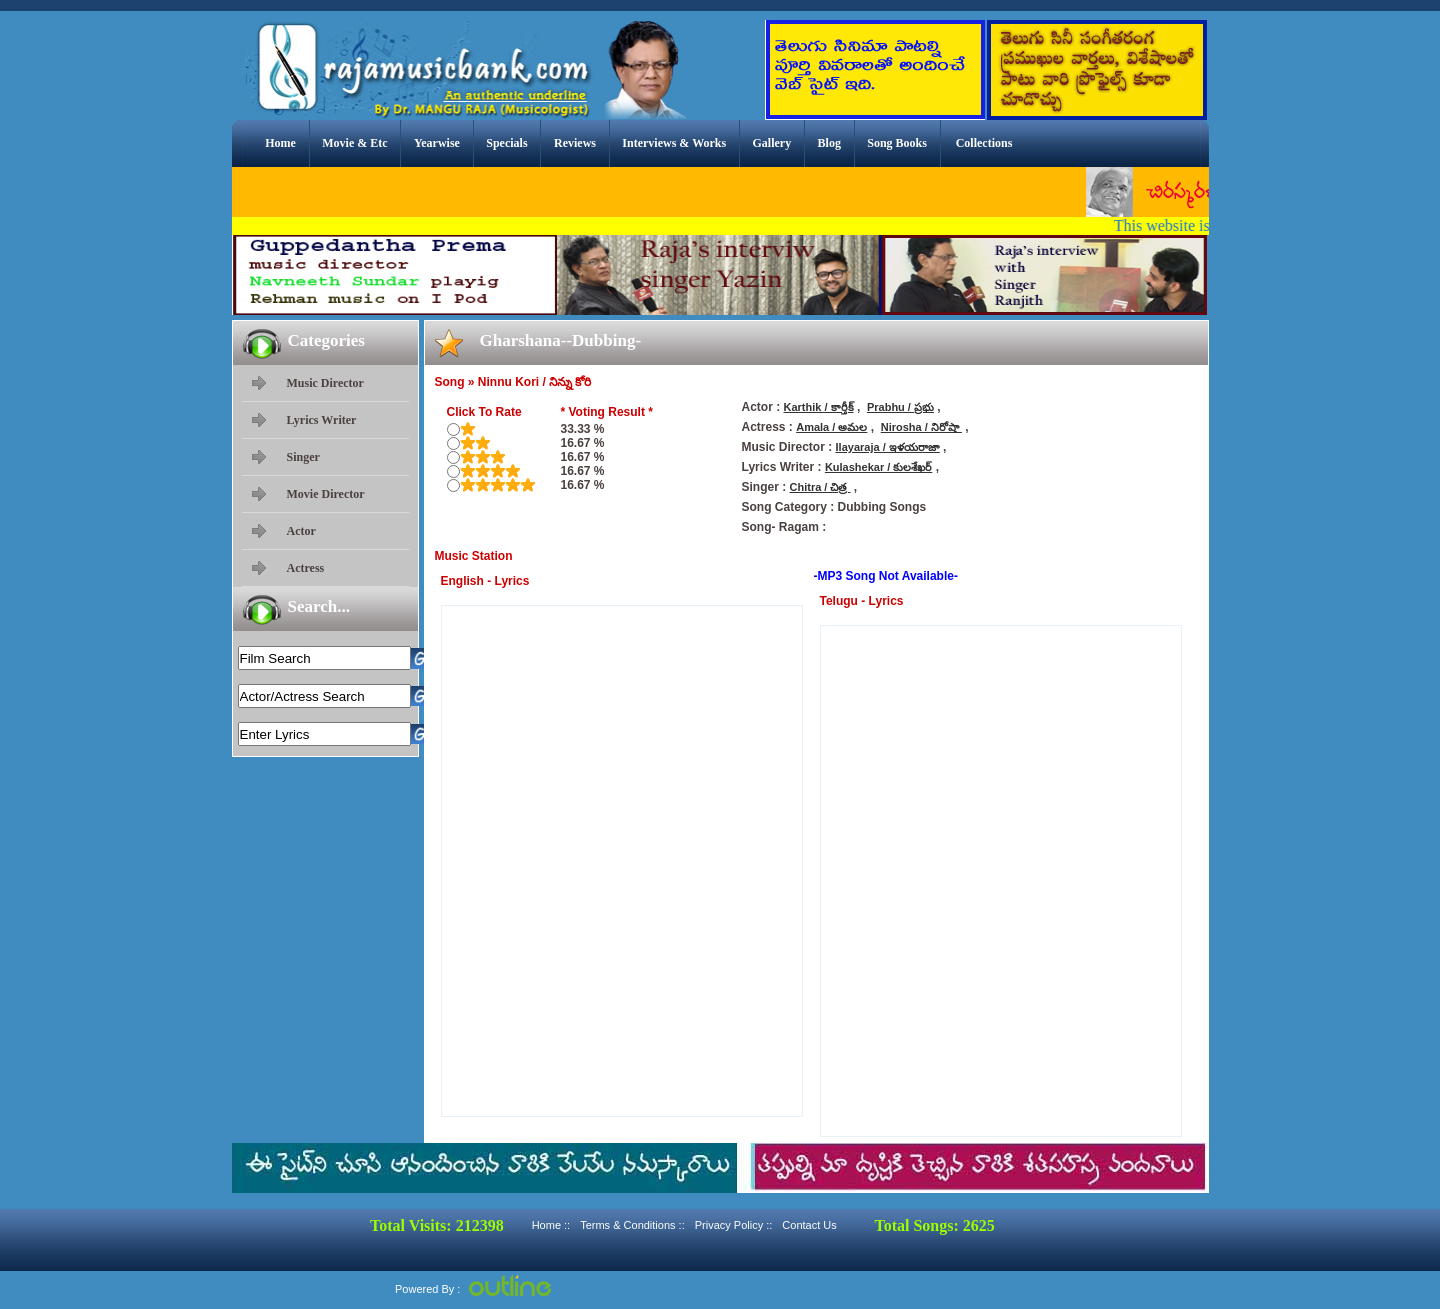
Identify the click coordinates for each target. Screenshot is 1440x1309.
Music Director (325, 383)
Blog (829, 143)
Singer (303, 457)
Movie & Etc (354, 143)
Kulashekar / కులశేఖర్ (878, 467)
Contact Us (809, 1225)
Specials (506, 143)
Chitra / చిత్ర (820, 487)
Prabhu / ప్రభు (900, 407)
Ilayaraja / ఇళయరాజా (888, 447)
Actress (306, 568)
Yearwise (437, 143)
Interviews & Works (674, 143)
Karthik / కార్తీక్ (819, 407)
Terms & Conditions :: (632, 1225)
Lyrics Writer (322, 420)
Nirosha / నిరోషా (921, 427)
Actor (301, 531)
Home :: (551, 1225)
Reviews (575, 143)
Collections (984, 143)
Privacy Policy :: (734, 1225)
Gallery (772, 143)
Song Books (897, 143)
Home (280, 143)
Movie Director (326, 494)
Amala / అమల (831, 427)
